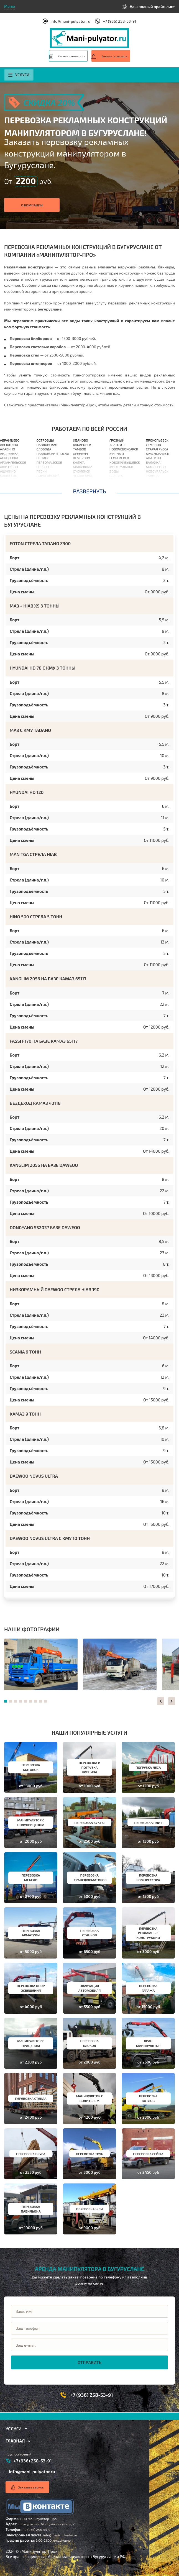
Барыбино (8, 489)
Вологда (80, 480)
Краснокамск (157, 453)
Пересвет (44, 467)
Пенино (43, 458)
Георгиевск (119, 458)
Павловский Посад (53, 453)
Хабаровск (82, 445)
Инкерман (154, 480)
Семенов (153, 445)
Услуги (18, 74)
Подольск (45, 484)
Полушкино (47, 489)
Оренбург (81, 453)
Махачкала (82, 467)
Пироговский (48, 476)
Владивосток (84, 484)
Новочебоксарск (123, 449)
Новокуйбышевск (124, 462)
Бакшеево (8, 476)
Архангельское (13, 462)
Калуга (79, 462)
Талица (152, 476)
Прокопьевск (157, 440)
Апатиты (153, 458)
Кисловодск (120, 489)
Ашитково (9, 467)
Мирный (116, 453)
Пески (42, 471)
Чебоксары (82, 476)
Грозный (116, 440)
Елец (113, 480)
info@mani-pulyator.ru (70, 21)
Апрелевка (9, 458)
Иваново (80, 440)
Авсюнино (9, 445)
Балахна (153, 462)
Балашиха (9, 480)
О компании (32, 205)
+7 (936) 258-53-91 (119, 21)
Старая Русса (157, 449)
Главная (15, 2440)
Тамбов (79, 449)
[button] (160, 1701)
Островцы (45, 440)
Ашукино (8, 471)
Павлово (116, 484)
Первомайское (49, 462)
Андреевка (9, 453)
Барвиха (7, 484)
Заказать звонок (114, 56)
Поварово (45, 480)
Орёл (77, 489)
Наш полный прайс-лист (152, 6)
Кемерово (81, 458)
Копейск (153, 489)
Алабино (7, 449)
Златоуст (117, 445)
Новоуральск (157, 471)
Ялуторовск (156, 484)
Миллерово (156, 467)
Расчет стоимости (72, 56)
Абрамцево (9, 440)
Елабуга (116, 476)
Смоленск (81, 471)
